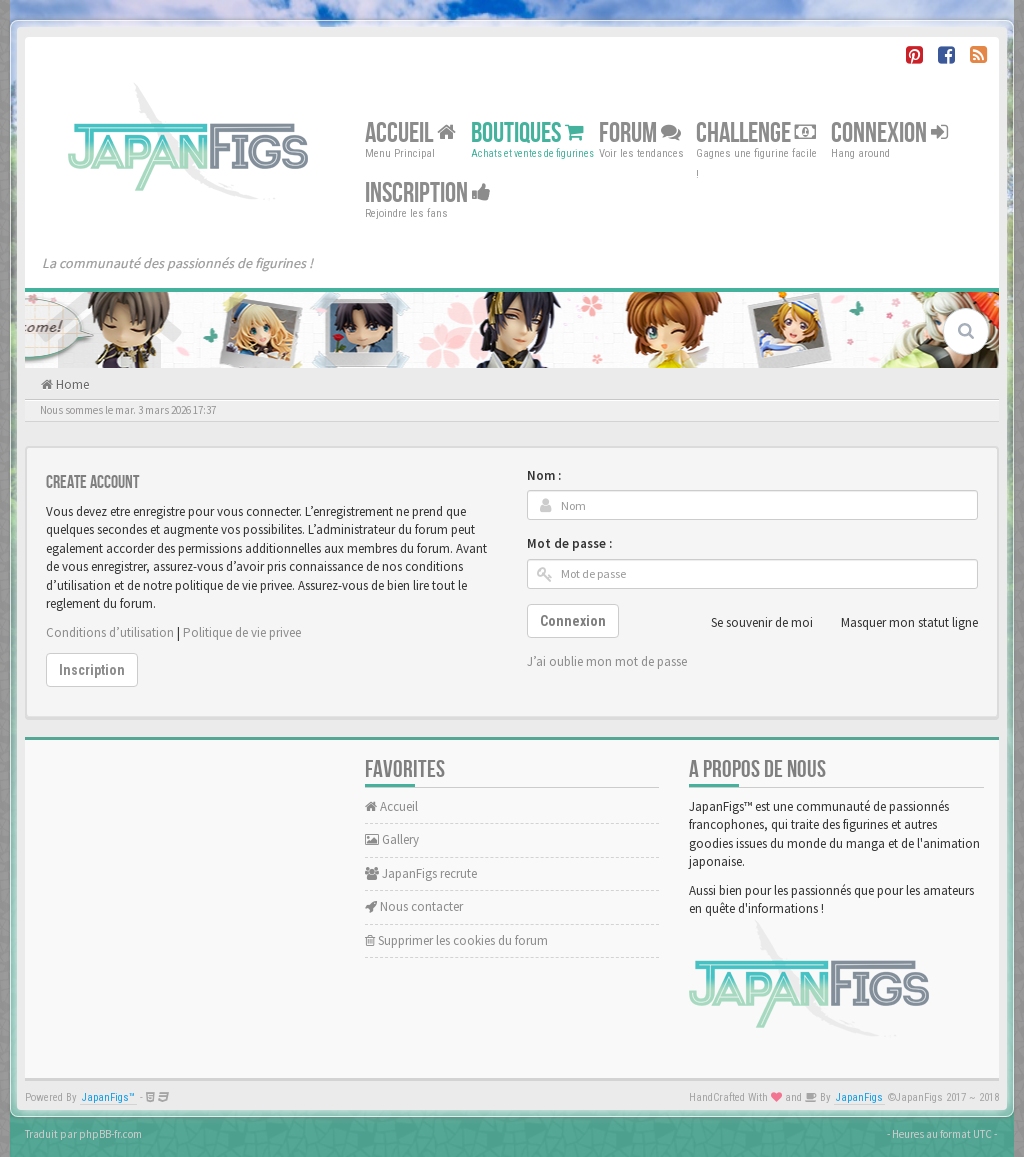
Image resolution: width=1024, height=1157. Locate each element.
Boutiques (527, 133)
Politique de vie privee (242, 632)
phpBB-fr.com (110, 1134)
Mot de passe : (569, 543)
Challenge (756, 133)
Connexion (889, 133)
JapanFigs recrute (421, 873)
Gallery (392, 839)
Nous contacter (414, 906)
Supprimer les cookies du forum (456, 940)
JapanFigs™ (108, 1097)
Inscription (428, 193)
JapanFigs (859, 1097)
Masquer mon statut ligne (898, 623)
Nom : (544, 475)
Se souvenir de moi (751, 623)
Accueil (410, 133)
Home (71, 384)
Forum (640, 133)
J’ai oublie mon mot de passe (607, 661)
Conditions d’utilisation (110, 632)
